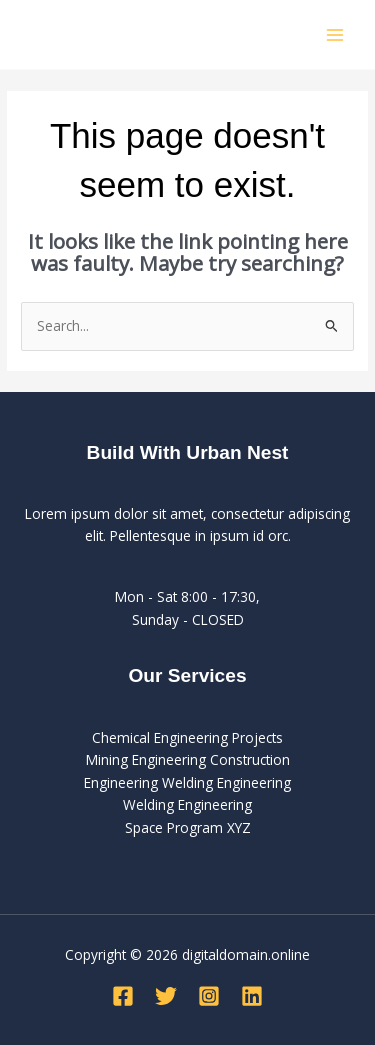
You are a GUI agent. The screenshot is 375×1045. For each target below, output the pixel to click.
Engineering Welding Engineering (187, 782)
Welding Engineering (187, 804)
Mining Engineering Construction (188, 759)
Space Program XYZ (188, 827)
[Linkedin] (252, 996)
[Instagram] (209, 996)
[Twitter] (166, 996)
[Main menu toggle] (335, 34)
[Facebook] (123, 996)
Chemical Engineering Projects (187, 737)
